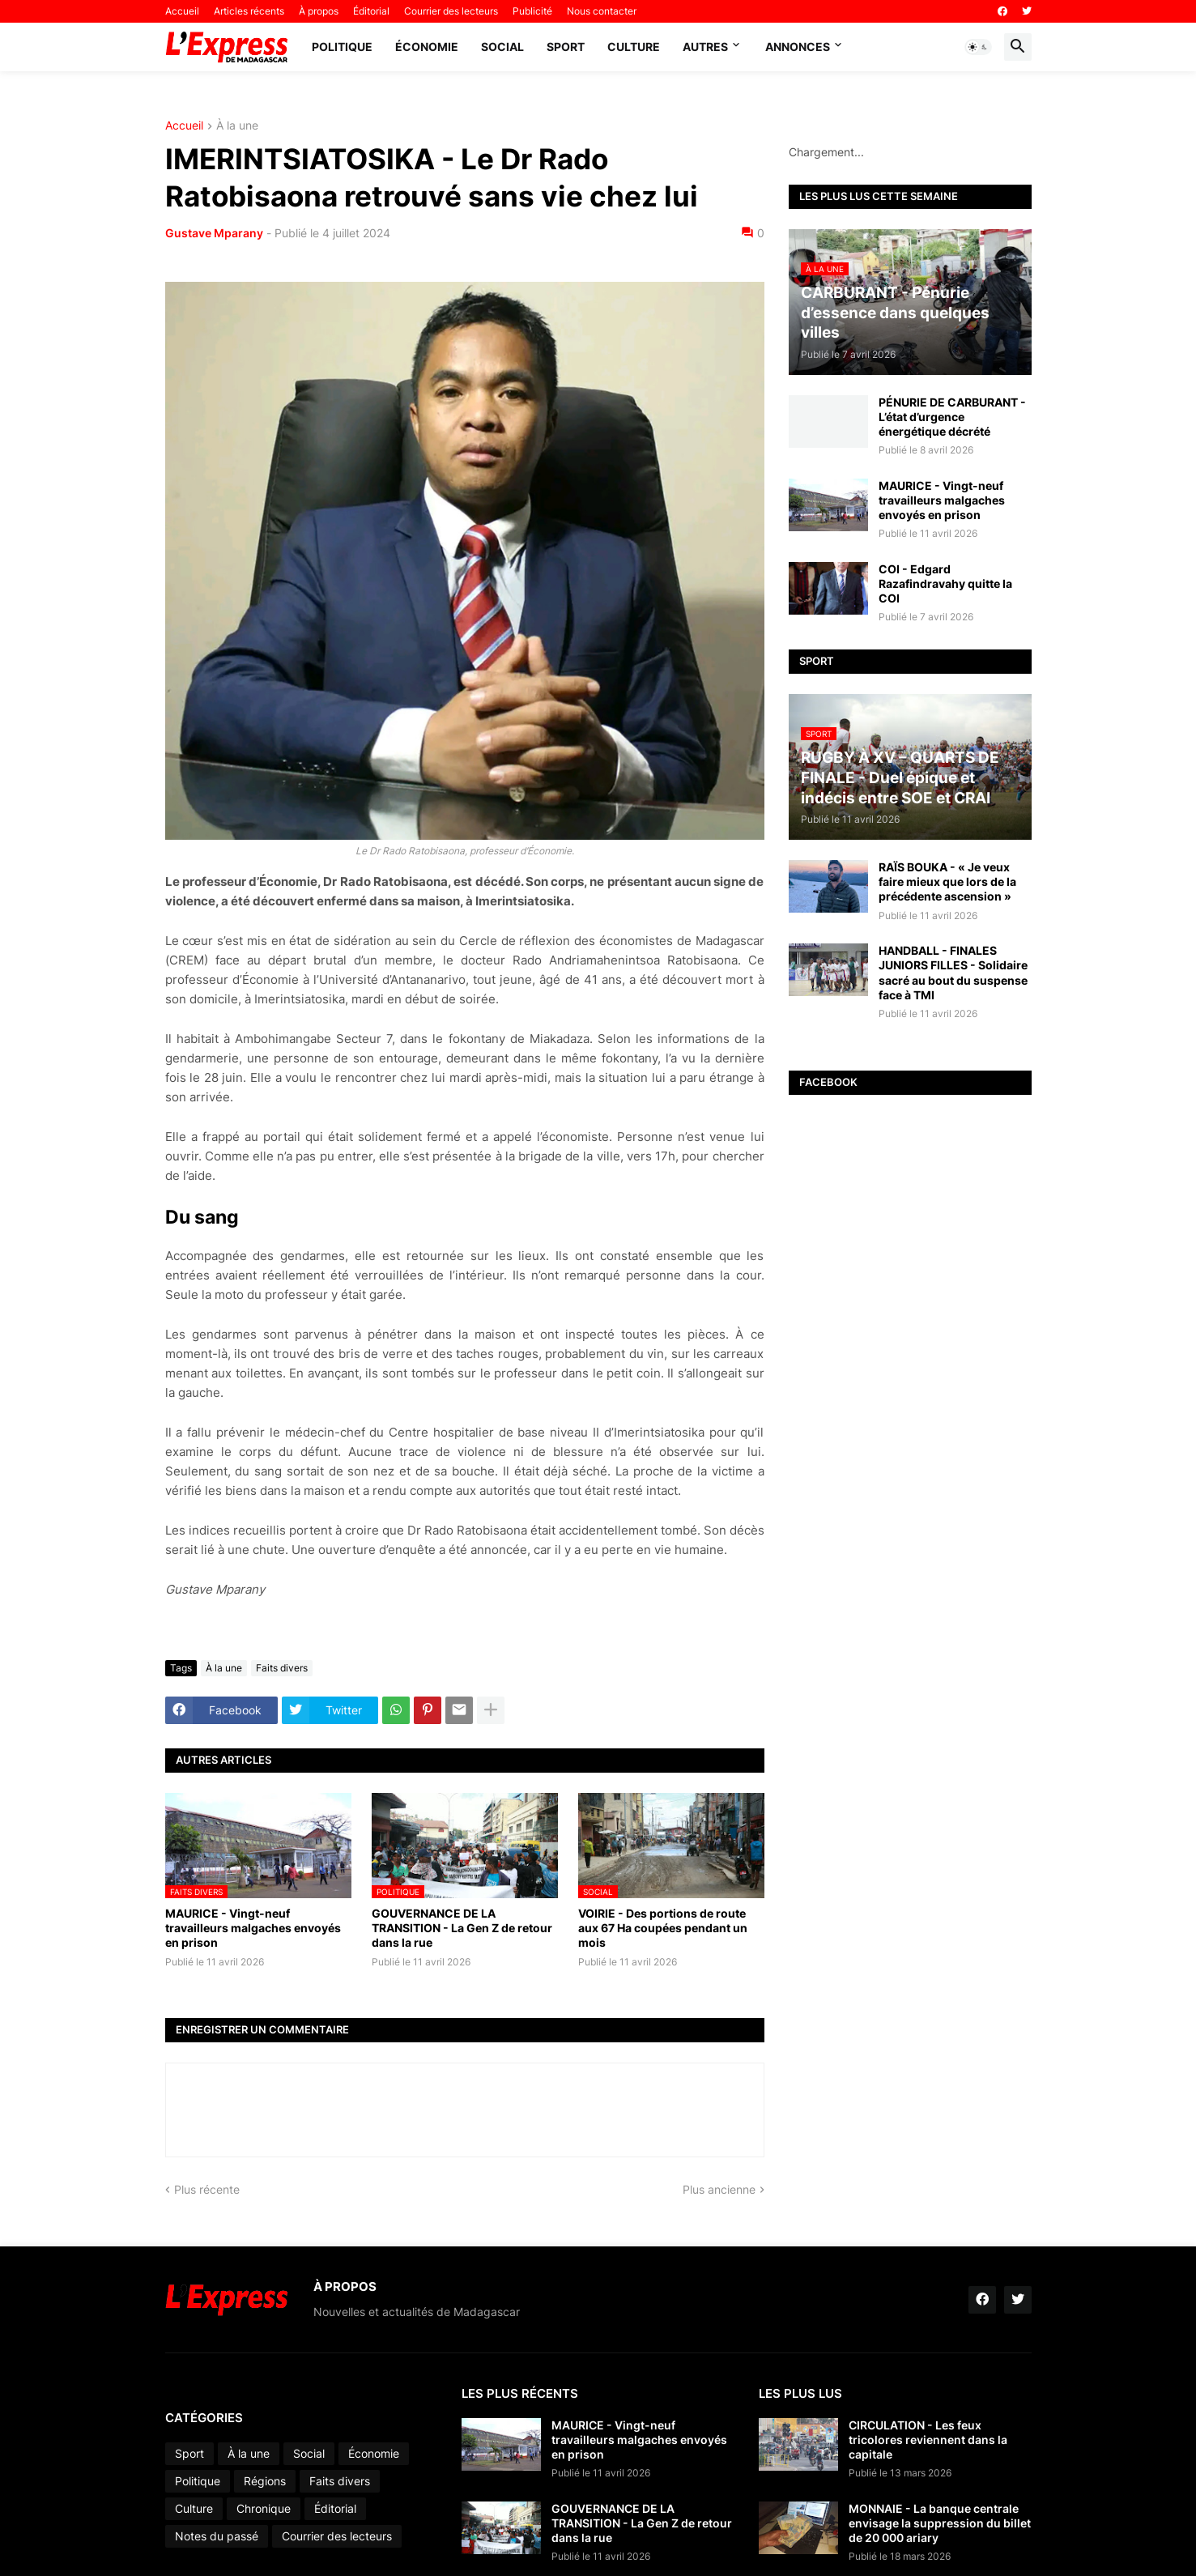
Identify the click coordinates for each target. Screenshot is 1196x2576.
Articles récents (249, 11)
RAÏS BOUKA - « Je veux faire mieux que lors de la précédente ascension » (947, 881)
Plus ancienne (719, 2189)
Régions (265, 2481)
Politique (342, 46)
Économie (426, 46)
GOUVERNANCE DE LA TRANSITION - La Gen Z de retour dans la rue (462, 1927)
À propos (318, 11)
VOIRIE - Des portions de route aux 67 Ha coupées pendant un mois (662, 1927)
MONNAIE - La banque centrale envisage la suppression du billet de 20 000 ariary (940, 2522)
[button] (978, 47)
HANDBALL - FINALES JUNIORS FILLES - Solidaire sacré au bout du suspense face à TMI (953, 972)
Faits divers (282, 1668)
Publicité (532, 11)
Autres (705, 46)
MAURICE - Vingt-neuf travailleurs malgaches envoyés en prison (253, 1927)
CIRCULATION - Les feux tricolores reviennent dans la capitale (928, 2439)
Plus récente (207, 2189)
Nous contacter (601, 11)
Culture (633, 46)
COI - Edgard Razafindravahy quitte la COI (945, 583)
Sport (566, 46)
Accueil (182, 11)
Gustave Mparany (214, 233)
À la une (237, 126)
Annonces (797, 46)
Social (502, 46)
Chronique (263, 2508)
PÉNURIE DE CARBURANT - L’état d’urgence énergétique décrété (952, 416)
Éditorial (371, 11)
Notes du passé (216, 2536)
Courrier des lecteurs (451, 11)
